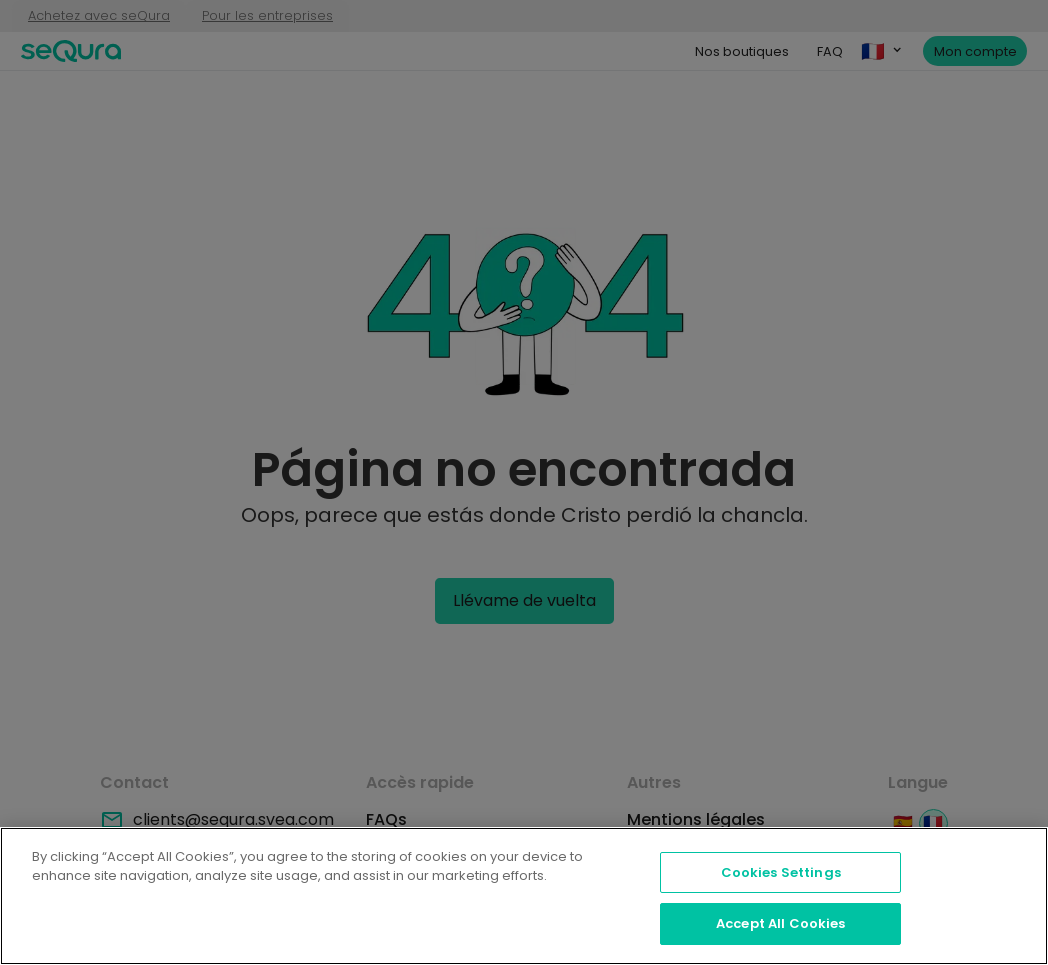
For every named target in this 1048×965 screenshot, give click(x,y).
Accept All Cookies (780, 923)
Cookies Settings (781, 872)
